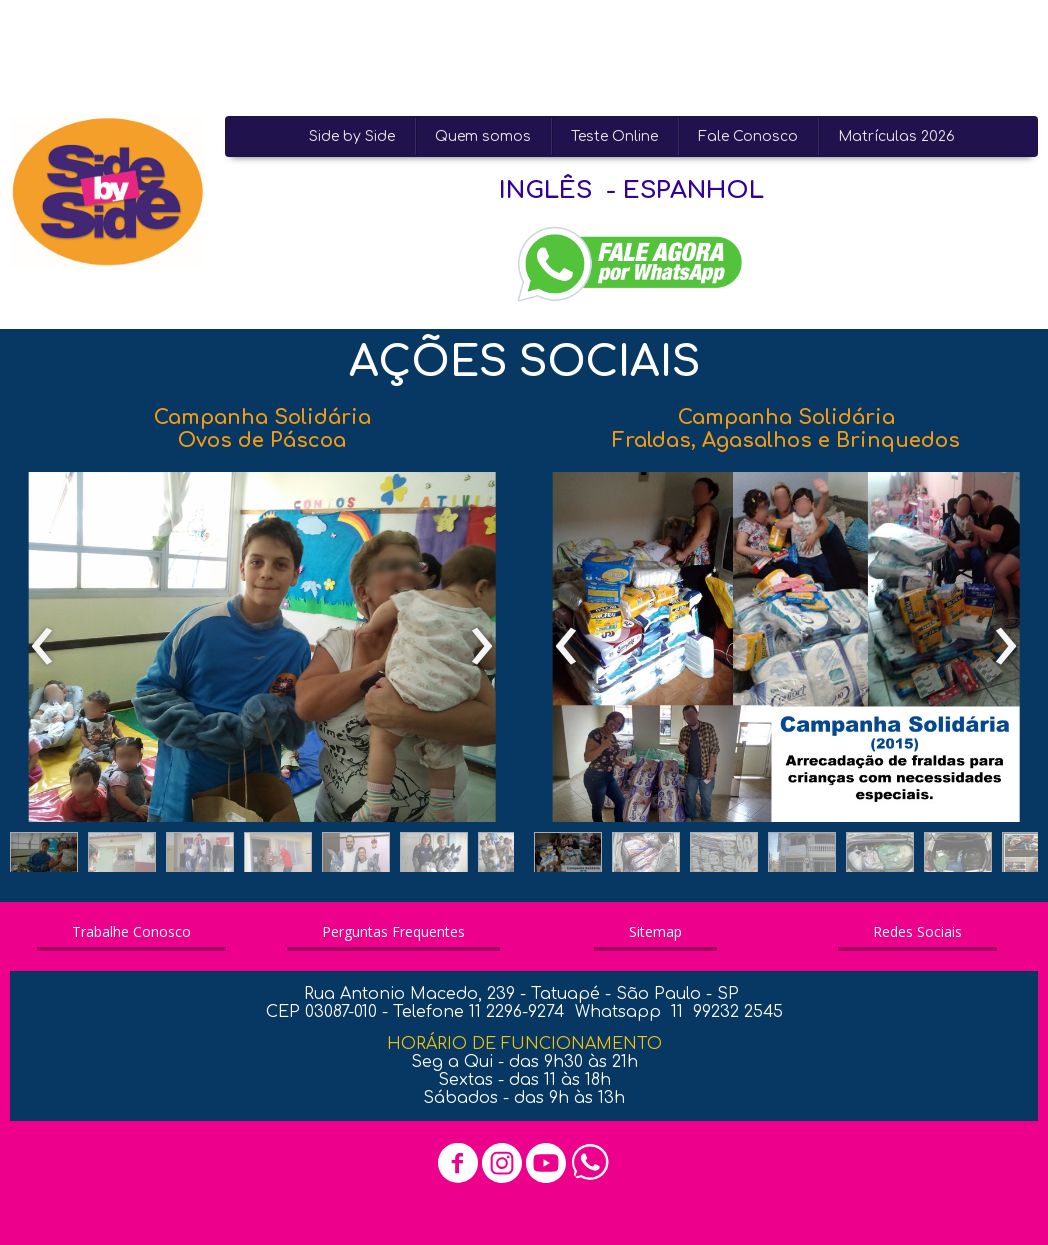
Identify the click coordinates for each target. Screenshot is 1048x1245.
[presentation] (42, 647)
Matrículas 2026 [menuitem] (896, 136)
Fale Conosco (748, 136)
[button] (44, 857)
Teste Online (614, 136)
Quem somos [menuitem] (483, 136)
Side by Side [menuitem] (352, 136)
